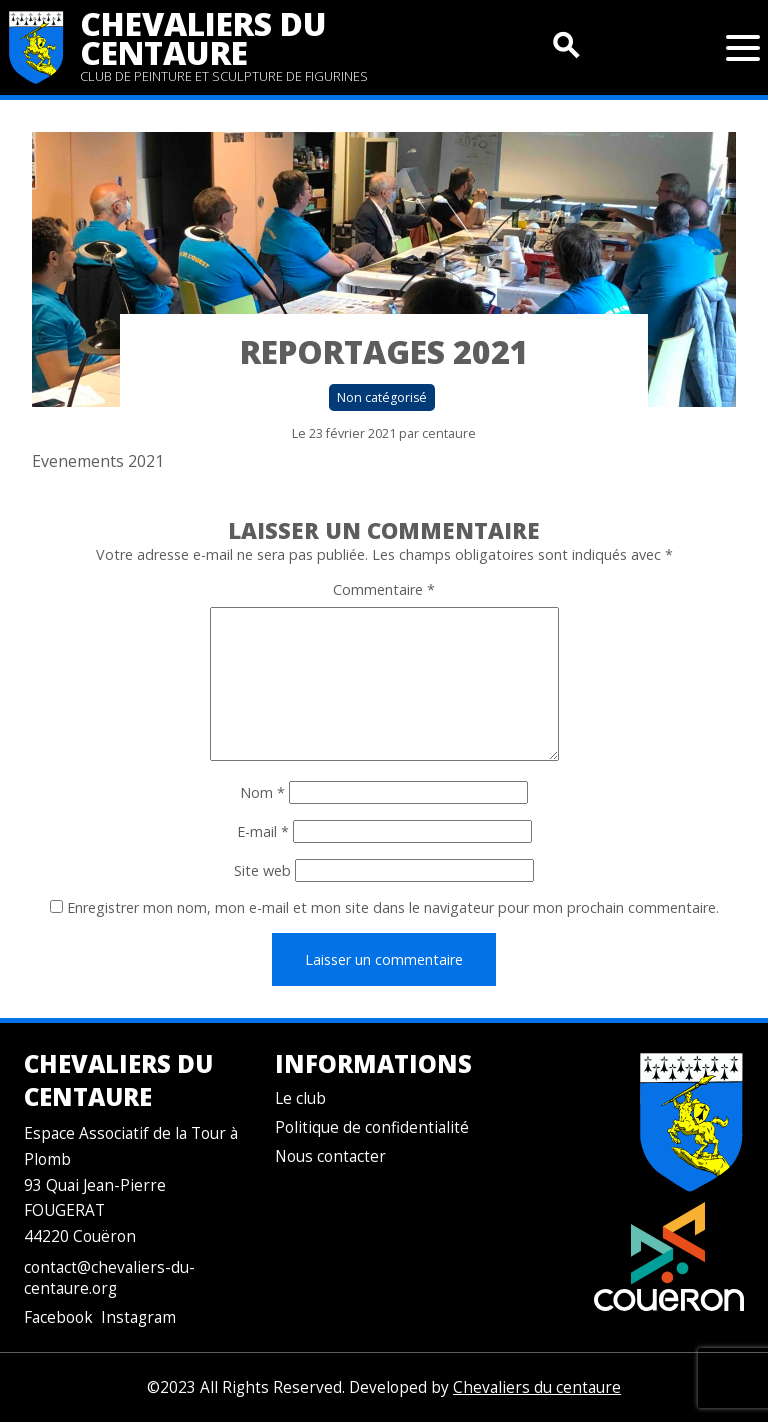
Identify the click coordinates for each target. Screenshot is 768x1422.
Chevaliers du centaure (203, 38)
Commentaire (384, 589)
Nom (262, 792)
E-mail (263, 831)
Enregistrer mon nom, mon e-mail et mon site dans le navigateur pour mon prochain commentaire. (393, 907)
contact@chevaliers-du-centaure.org (109, 1278)
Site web (262, 870)
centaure (449, 433)
